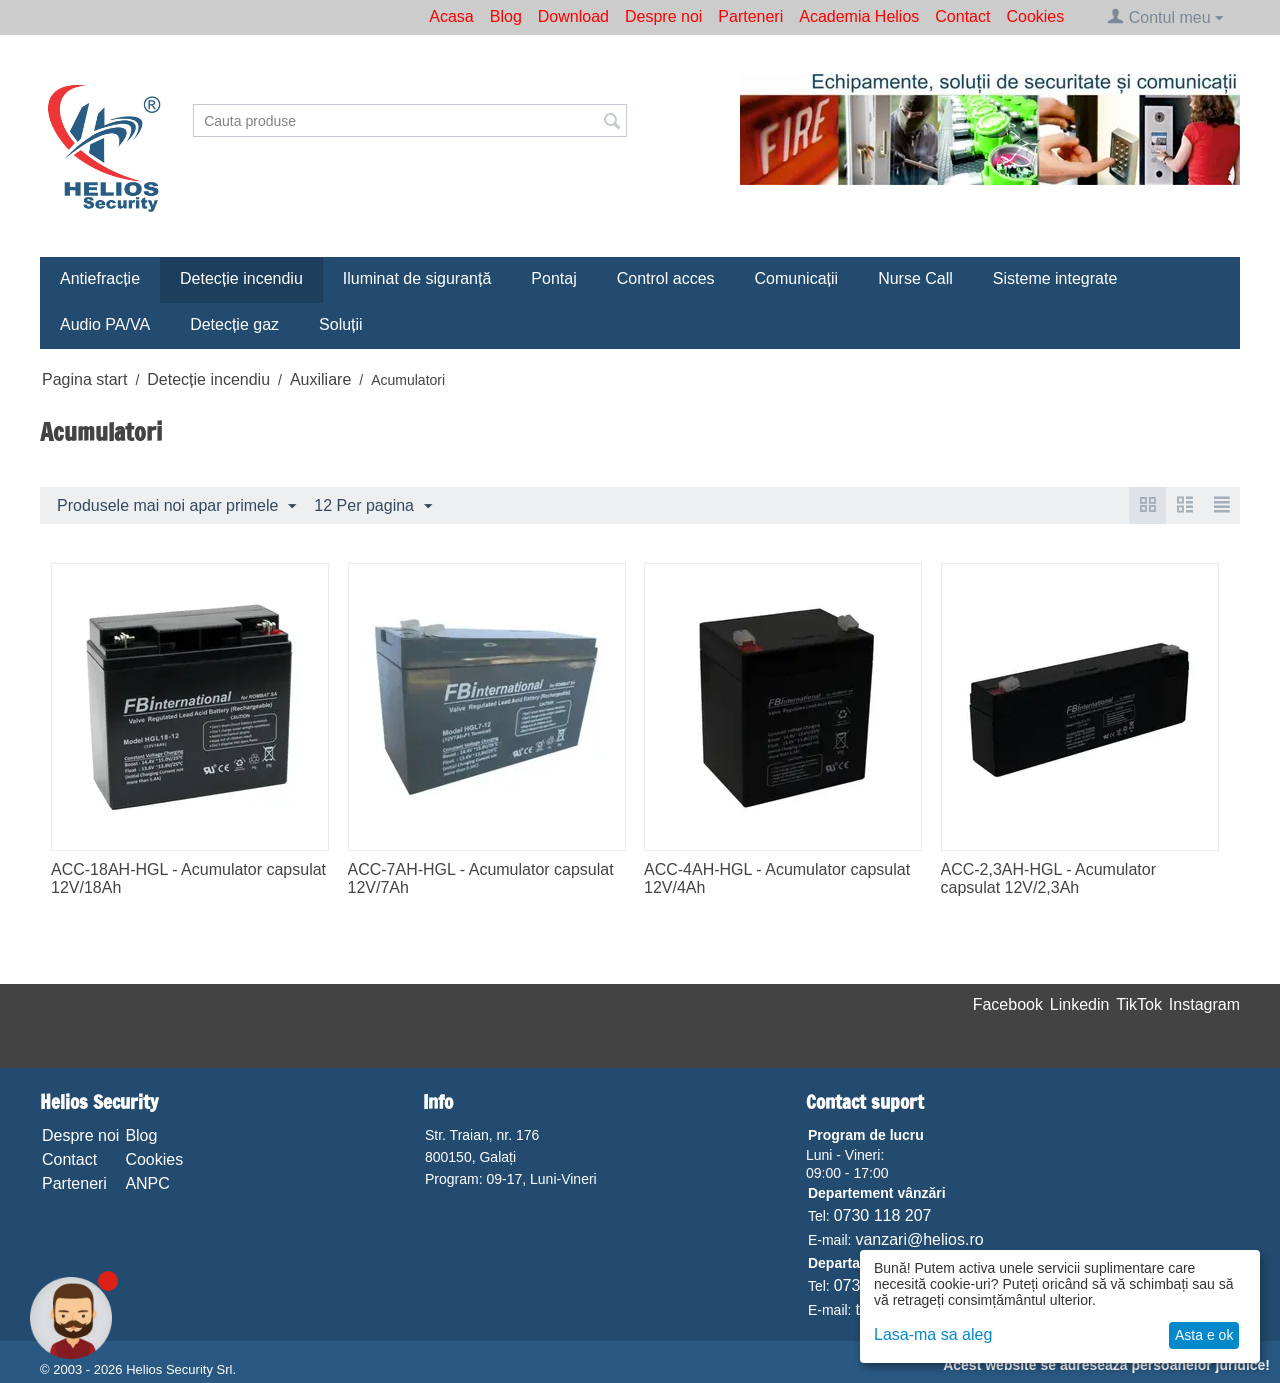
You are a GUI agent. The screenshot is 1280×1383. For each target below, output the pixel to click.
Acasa (451, 16)
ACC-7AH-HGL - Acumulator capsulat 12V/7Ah (481, 878)
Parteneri (750, 16)
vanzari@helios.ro (919, 1239)
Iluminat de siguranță (417, 278)
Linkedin (1080, 1004)
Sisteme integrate (1055, 278)
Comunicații (797, 278)
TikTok (1139, 1004)
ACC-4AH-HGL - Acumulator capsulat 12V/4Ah (777, 878)
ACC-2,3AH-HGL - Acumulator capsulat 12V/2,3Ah (1048, 878)
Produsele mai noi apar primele (176, 507)
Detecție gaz (234, 324)
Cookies (1035, 16)
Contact (962, 16)
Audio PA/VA (105, 324)
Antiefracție (100, 278)
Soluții (341, 324)
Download (573, 16)
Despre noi (663, 16)
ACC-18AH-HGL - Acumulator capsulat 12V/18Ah (188, 878)
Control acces (666, 278)
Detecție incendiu (241, 278)
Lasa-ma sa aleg (933, 1334)
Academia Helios (859, 16)
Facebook (1008, 1004)
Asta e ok (1204, 1335)
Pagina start (84, 379)
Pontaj (553, 278)
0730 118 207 (883, 1215)
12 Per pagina (373, 507)
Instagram (1204, 1004)
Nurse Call (915, 278)
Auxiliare (320, 379)
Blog (506, 16)
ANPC (147, 1183)
